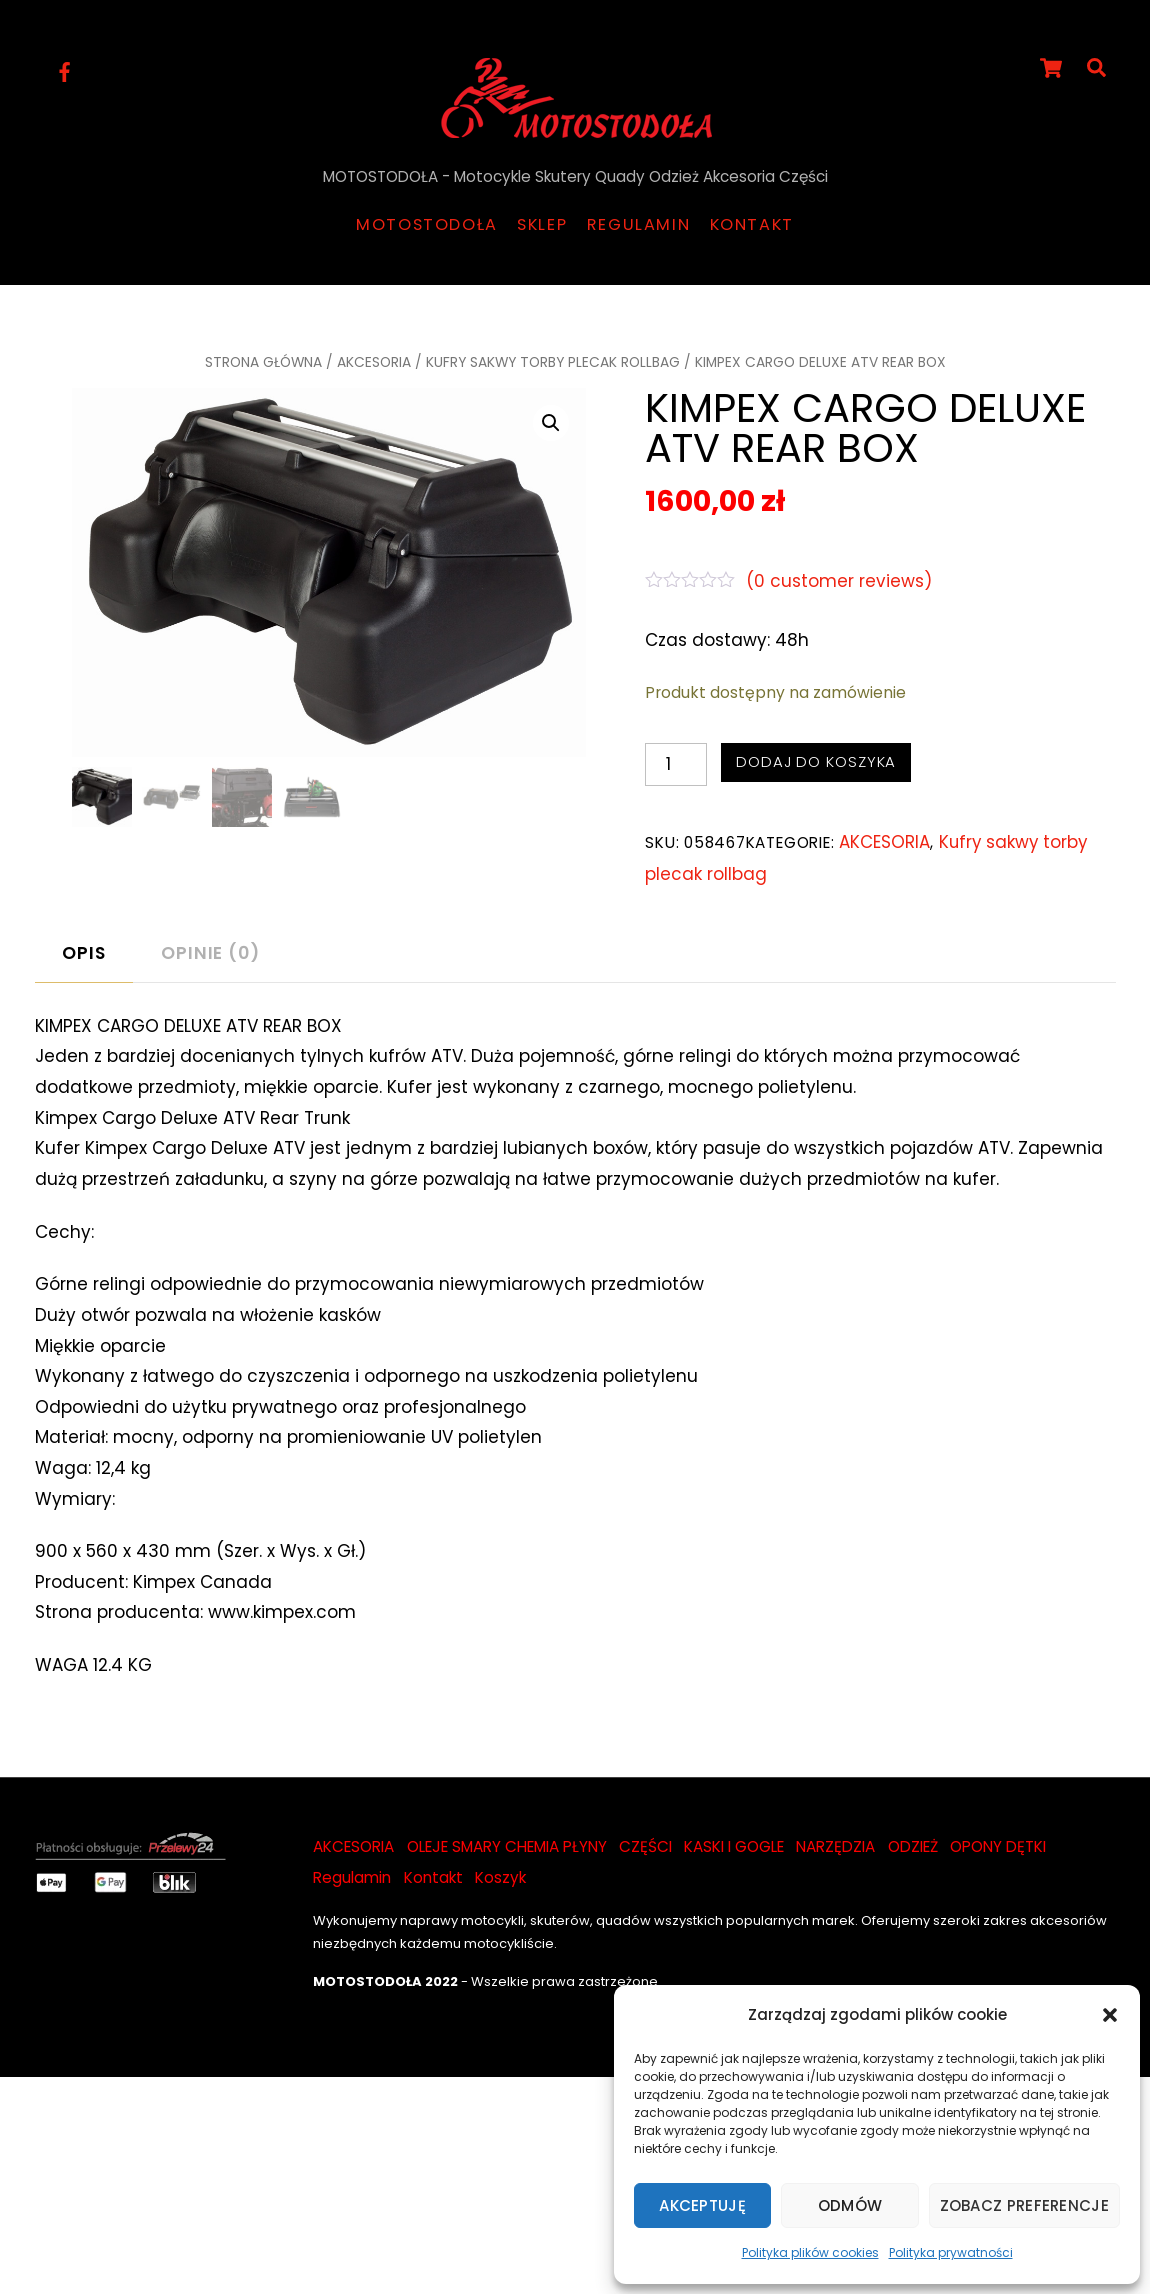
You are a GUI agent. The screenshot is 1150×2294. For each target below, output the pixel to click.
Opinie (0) (210, 953)
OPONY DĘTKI (998, 1846)
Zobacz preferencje (1024, 2205)
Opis (84, 953)
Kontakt (752, 224)
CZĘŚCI (645, 1846)
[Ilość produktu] (676, 764)
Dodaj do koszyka (816, 761)
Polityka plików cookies (810, 2252)
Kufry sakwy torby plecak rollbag (553, 362)
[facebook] (65, 70)
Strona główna (263, 362)
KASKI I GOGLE (734, 1846)
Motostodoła (427, 224)
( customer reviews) (839, 581)
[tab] (84, 953)
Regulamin (639, 224)
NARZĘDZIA (835, 1846)
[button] (1110, 2015)
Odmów (850, 2205)
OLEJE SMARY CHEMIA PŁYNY (507, 1846)
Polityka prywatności (951, 2252)
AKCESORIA (374, 362)
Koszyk (500, 1877)
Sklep (542, 224)
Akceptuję (702, 2205)
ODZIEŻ (913, 1846)
